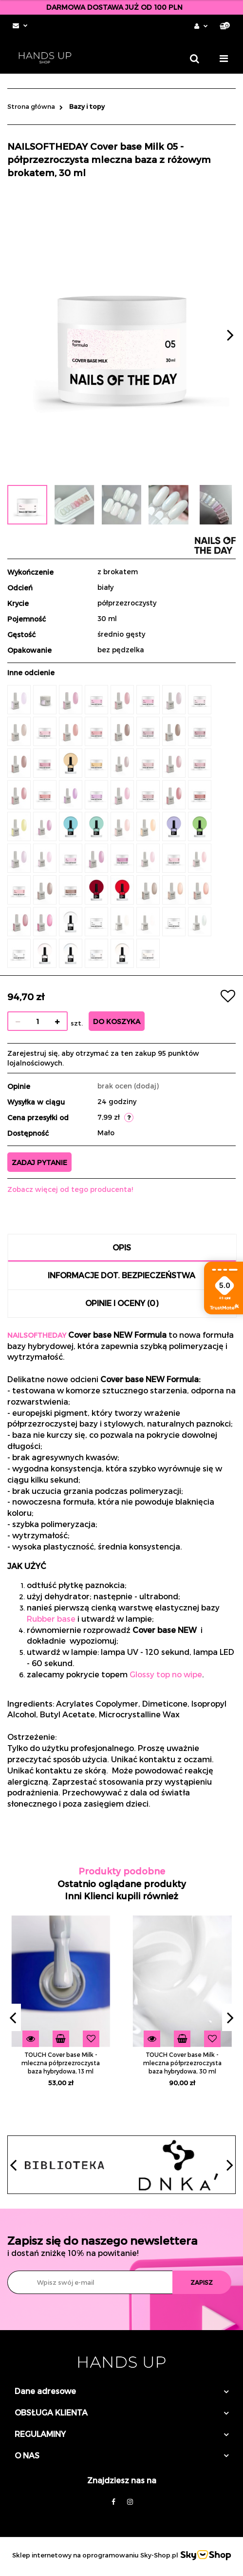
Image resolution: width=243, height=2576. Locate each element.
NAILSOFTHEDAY (36, 1335)
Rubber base (51, 1618)
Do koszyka (116, 1021)
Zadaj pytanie (39, 1162)
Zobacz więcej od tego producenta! (70, 1189)
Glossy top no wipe (166, 1674)
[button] (225, 26)
